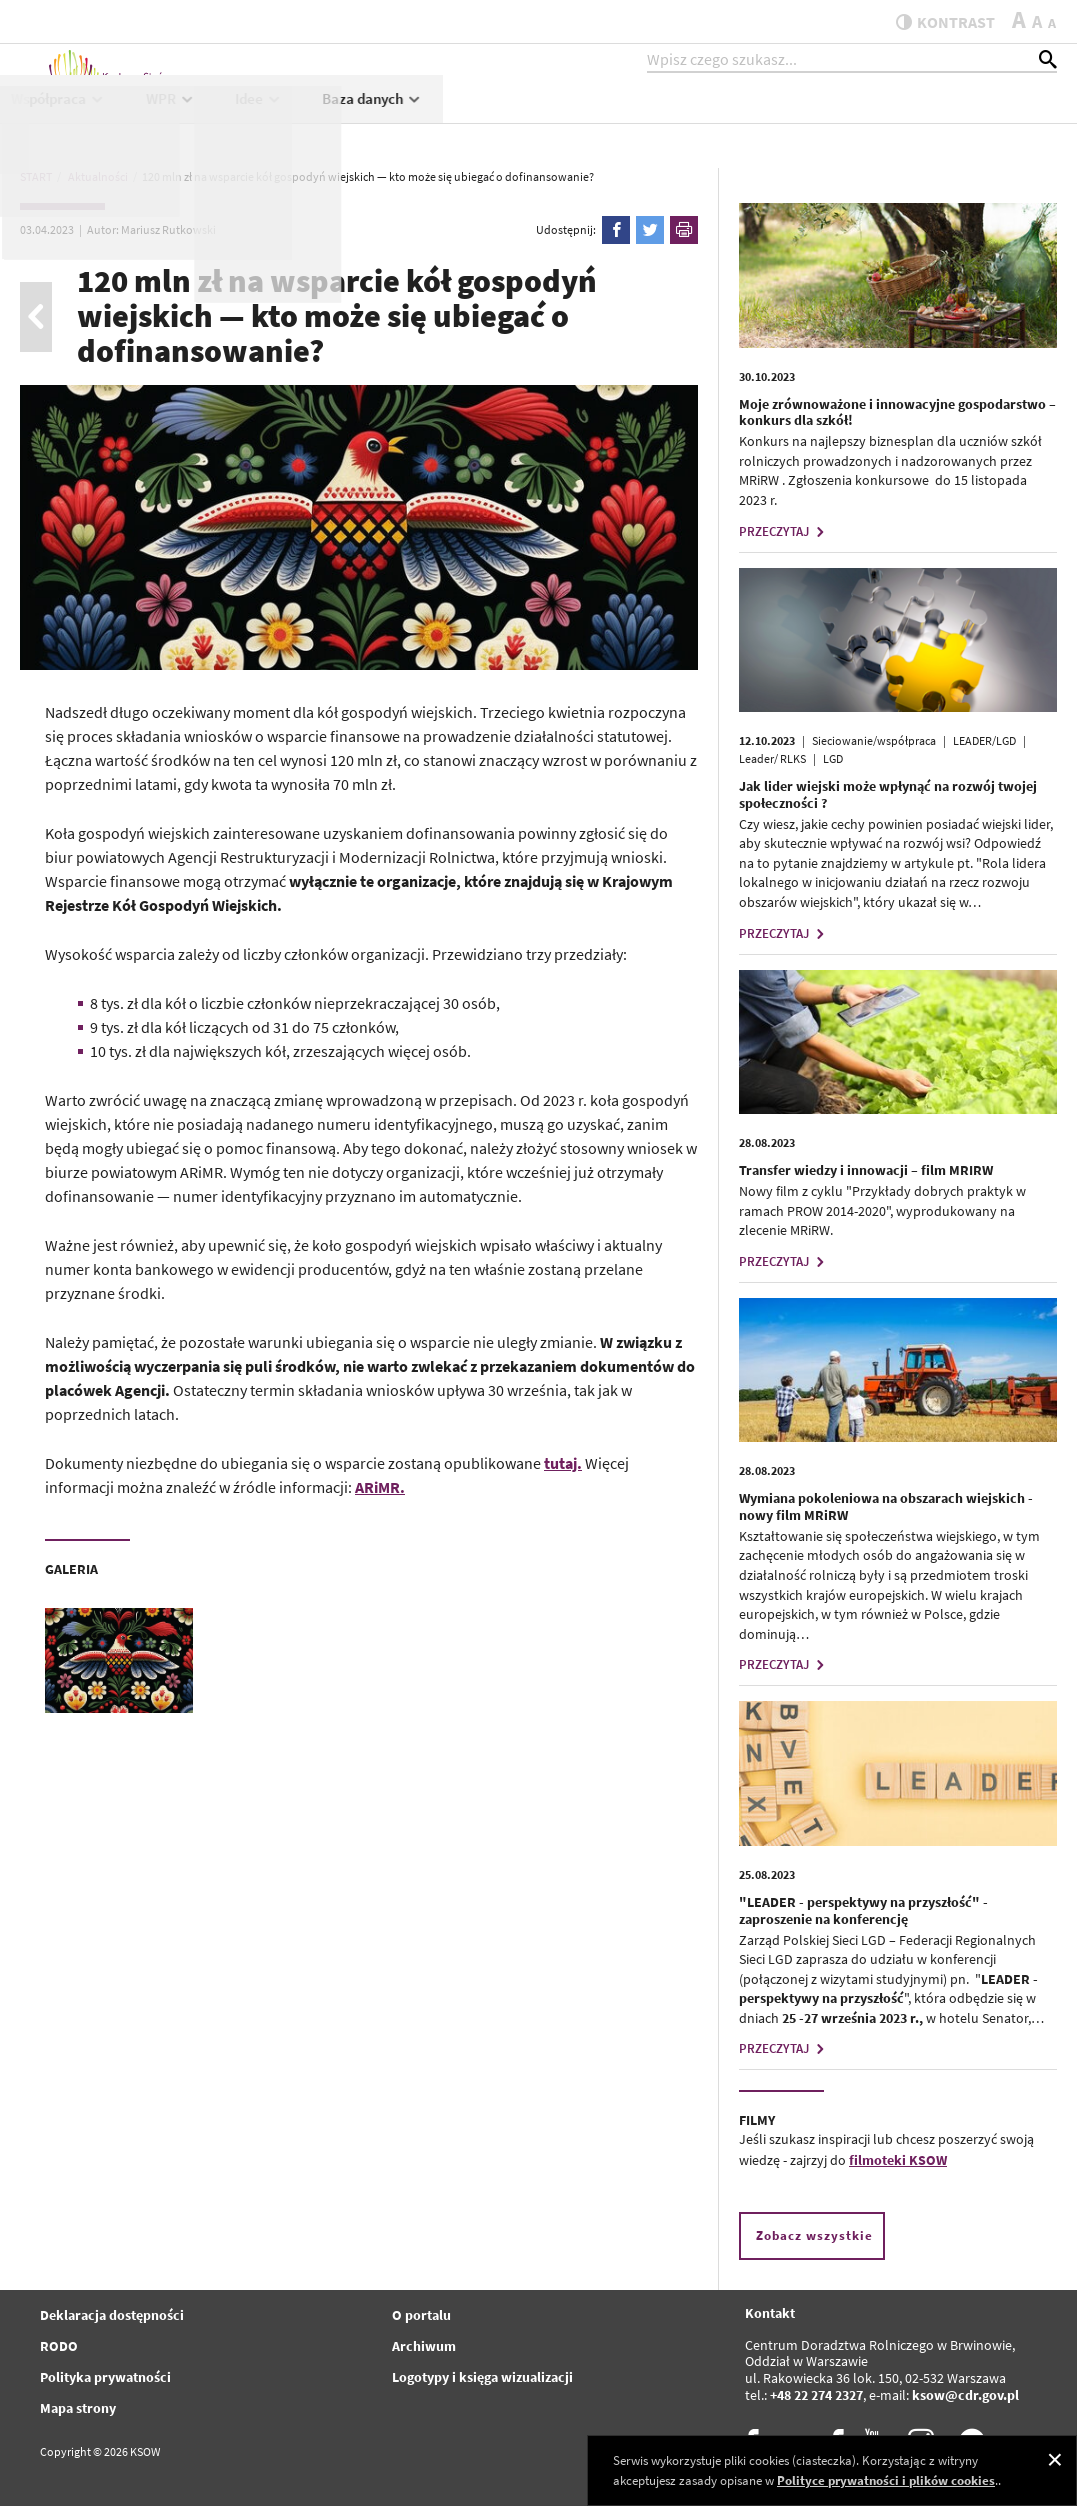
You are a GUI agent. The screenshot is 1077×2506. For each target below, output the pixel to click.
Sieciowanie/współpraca (874, 740)
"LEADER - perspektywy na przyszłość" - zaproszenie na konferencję (863, 1910)
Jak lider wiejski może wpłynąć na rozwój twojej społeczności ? (888, 794)
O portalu (421, 2315)
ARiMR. (380, 1487)
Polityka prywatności (105, 2377)
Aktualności (334, 116)
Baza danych (986, 116)
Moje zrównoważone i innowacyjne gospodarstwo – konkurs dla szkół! (897, 412)
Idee (873, 116)
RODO (59, 2346)
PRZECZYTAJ (784, 531)
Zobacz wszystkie (814, 2235)
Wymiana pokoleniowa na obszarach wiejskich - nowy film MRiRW (886, 1506)
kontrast (935, 22)
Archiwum (424, 2346)
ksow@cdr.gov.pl (965, 2395)
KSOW (442, 116)
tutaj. (563, 1463)
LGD (833, 758)
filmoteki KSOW (898, 2160)
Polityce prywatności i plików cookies (886, 2480)
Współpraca (672, 116)
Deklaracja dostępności (112, 2315)
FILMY (757, 2120)
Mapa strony (78, 2408)
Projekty (548, 116)
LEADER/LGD (984, 740)
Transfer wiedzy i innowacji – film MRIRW (866, 1170)
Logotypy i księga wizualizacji (482, 2377)
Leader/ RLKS (772, 758)
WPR (785, 116)
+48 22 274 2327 (816, 2395)
